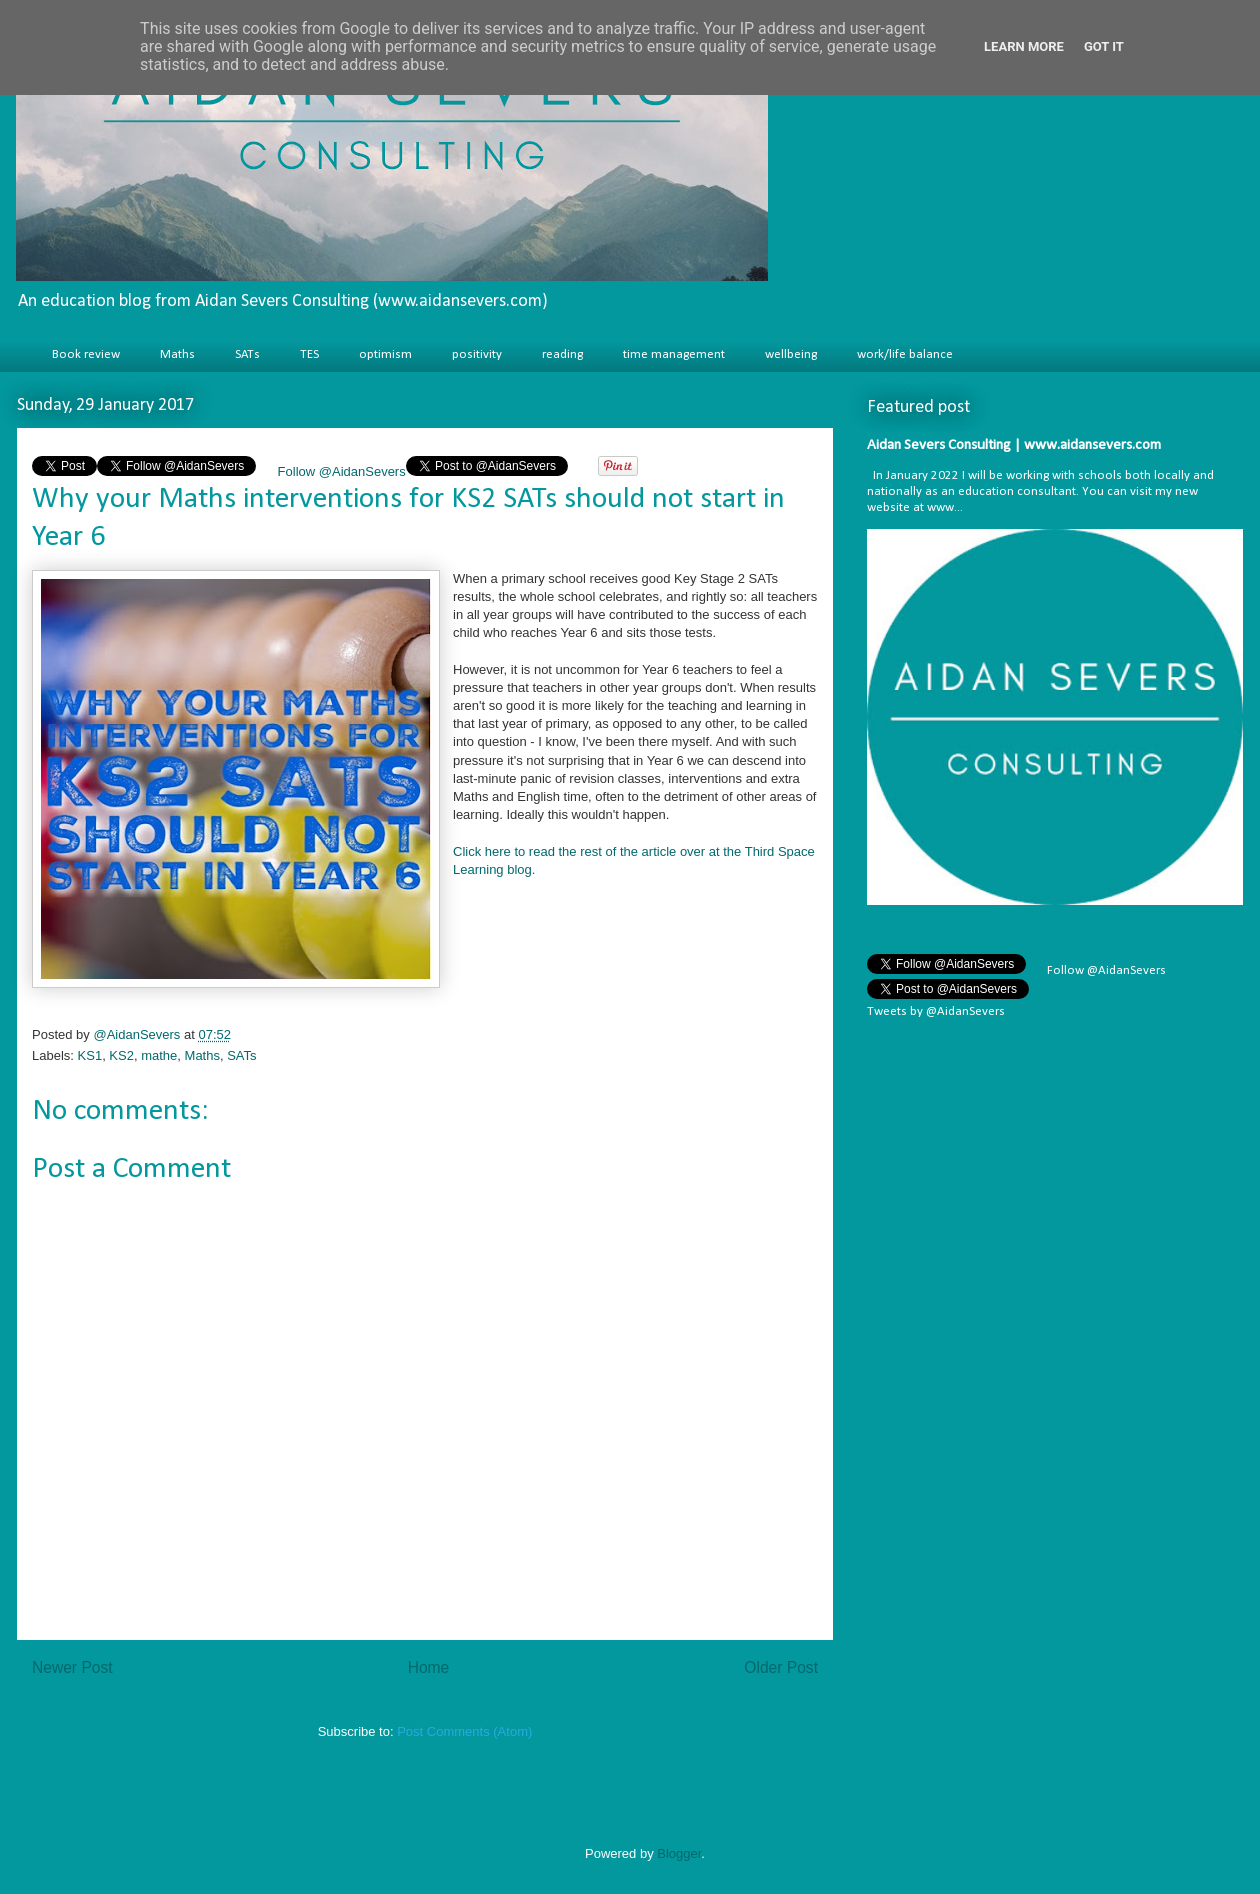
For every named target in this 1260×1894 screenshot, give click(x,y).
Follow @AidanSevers (340, 471)
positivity (477, 354)
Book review (86, 354)
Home (429, 1667)
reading (562, 354)
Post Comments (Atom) (464, 1731)
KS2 (121, 1055)
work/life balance (905, 354)
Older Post (781, 1667)
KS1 (90, 1055)
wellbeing (791, 354)
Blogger (679, 1853)
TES (309, 354)
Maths (177, 354)
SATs (247, 354)
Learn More (1024, 46)
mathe (159, 1055)
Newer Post (72, 1667)
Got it (1104, 46)
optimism (385, 354)
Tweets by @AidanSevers (936, 1011)
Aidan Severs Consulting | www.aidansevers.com (1014, 445)
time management (674, 354)
